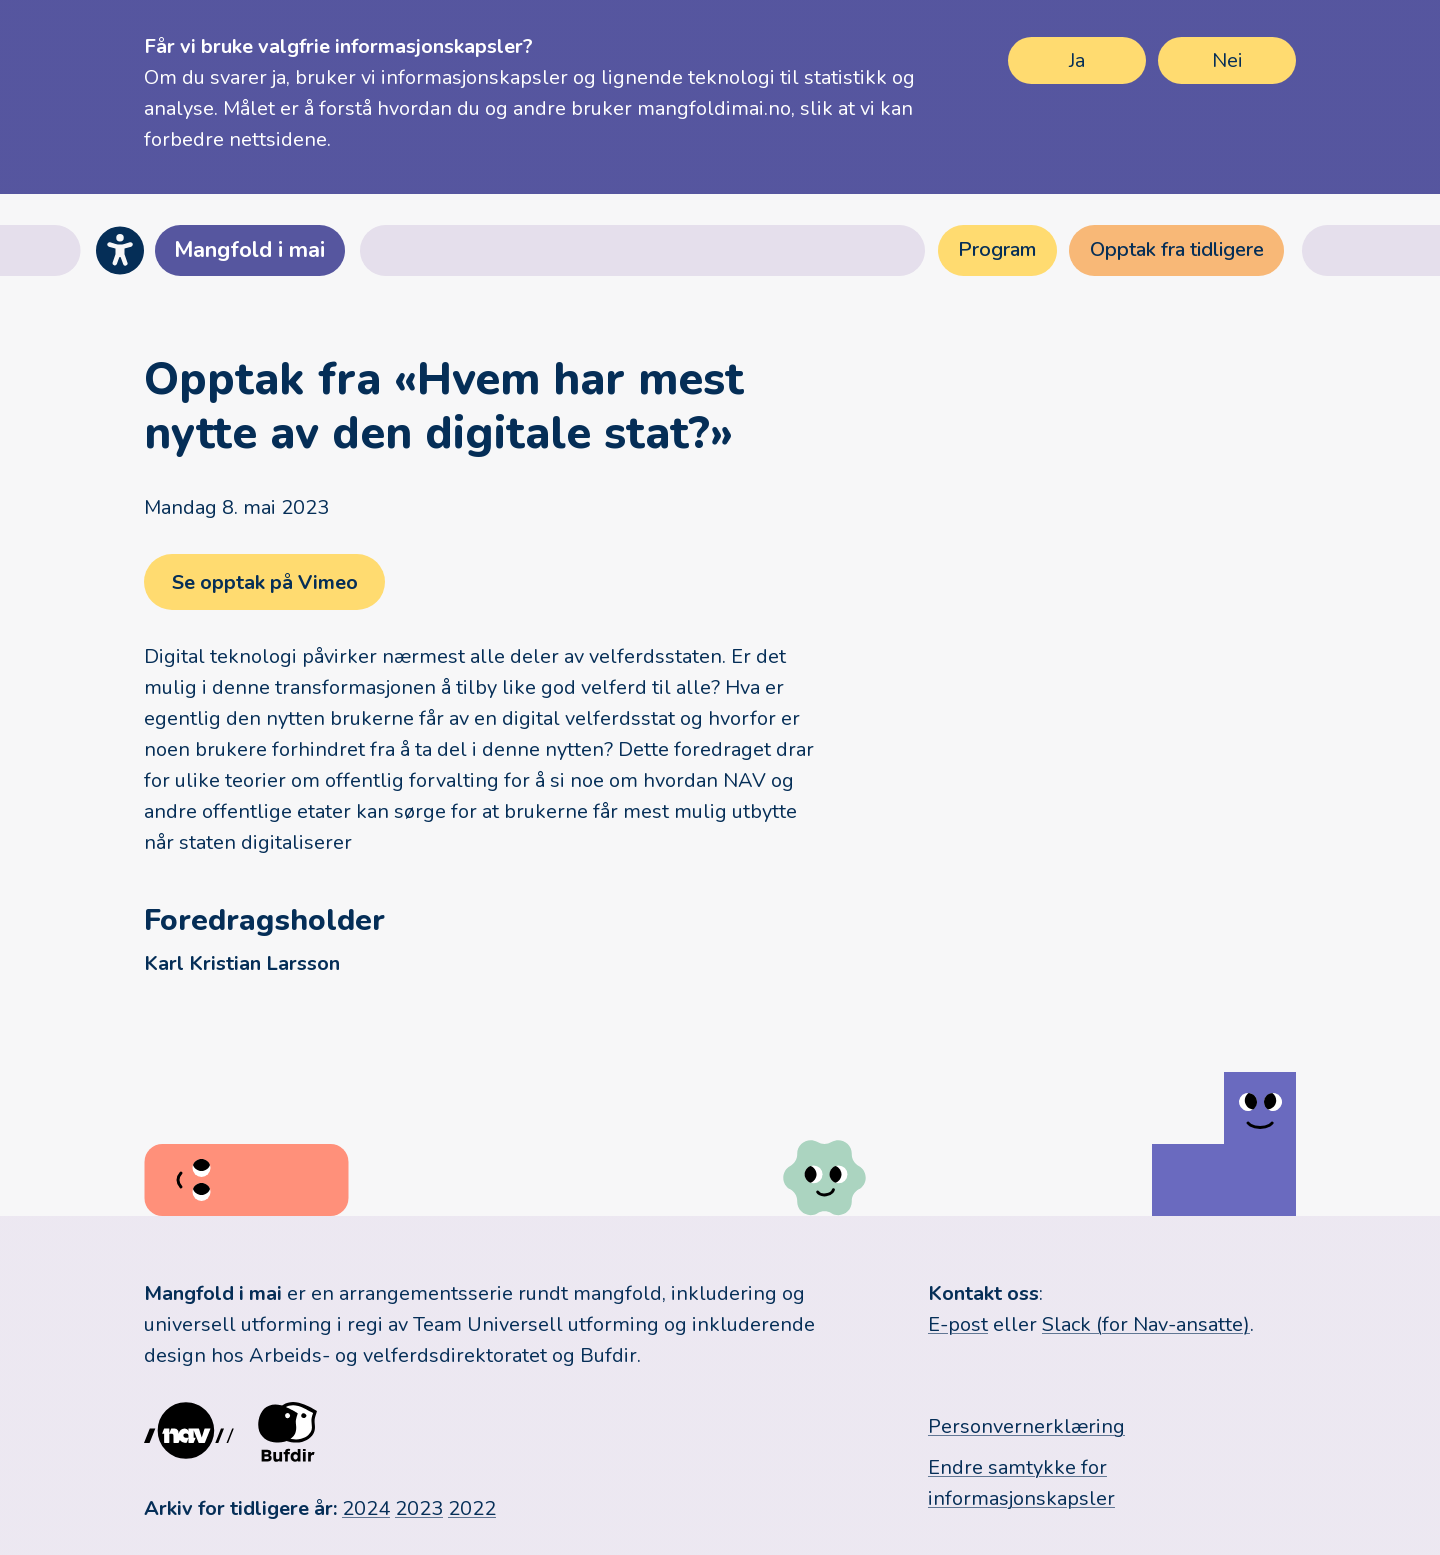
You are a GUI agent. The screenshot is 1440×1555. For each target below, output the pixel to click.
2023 (419, 1508)
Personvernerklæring (1026, 1426)
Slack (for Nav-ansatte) (1146, 1324)
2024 (366, 1508)
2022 (472, 1508)
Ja (1077, 60)
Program (997, 249)
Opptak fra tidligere (1177, 249)
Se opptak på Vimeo (264, 582)
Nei (1227, 60)
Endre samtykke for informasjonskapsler (1021, 1483)
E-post (958, 1324)
